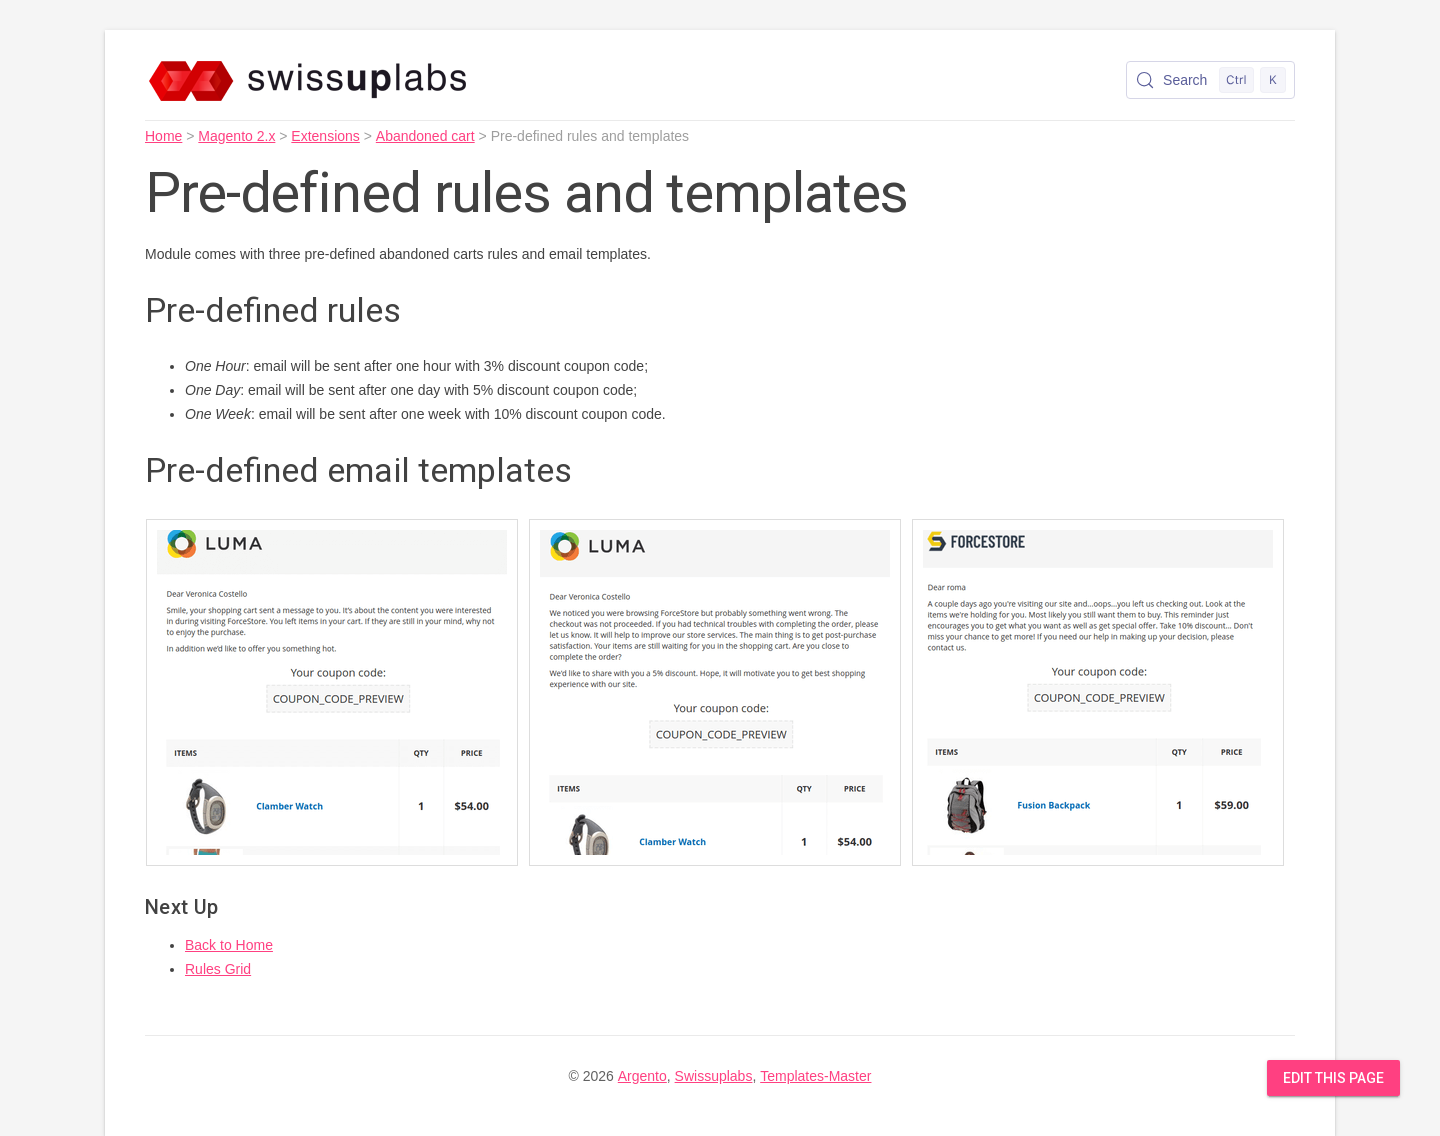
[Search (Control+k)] (1210, 80)
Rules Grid (218, 969)
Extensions (325, 136)
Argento (642, 1076)
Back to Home (229, 945)
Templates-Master (815, 1076)
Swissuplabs (714, 1076)
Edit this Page (1333, 1078)
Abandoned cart (425, 136)
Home (163, 136)
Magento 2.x (236, 136)
